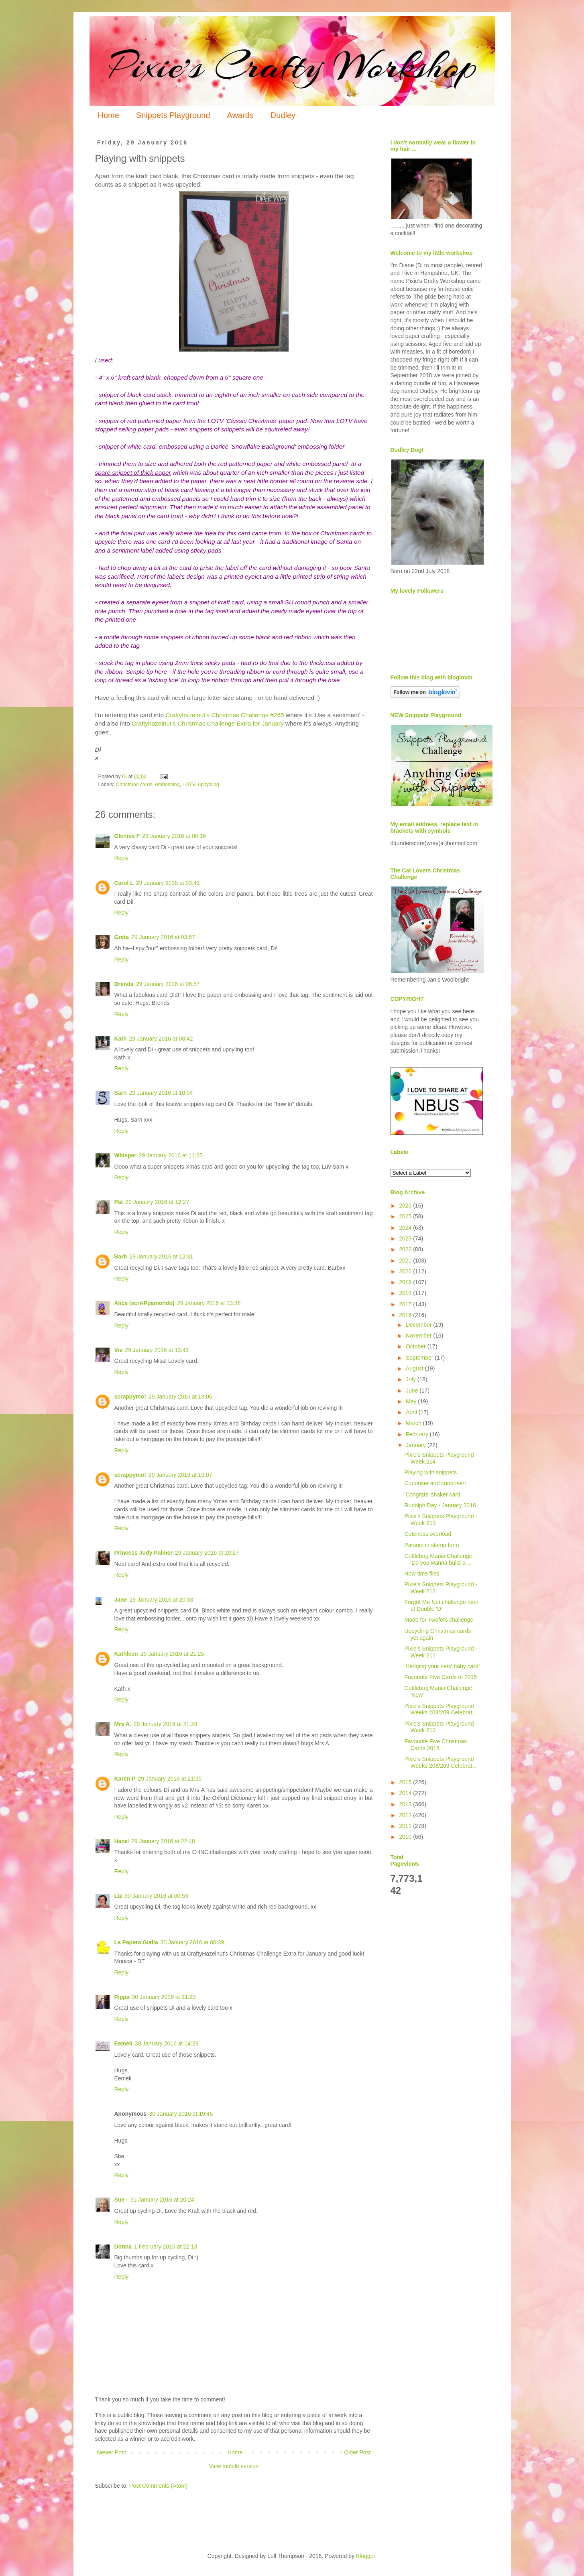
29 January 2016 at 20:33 (161, 1599)
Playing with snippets (430, 1472)
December (419, 1325)
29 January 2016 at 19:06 (180, 1396)
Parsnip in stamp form (431, 1545)
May (412, 1401)
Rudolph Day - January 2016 (440, 1505)
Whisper (125, 1155)
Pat (118, 1202)
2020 (406, 1271)
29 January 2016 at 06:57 (168, 984)
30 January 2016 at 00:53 (156, 1896)
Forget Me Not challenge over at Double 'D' (441, 1605)
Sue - (121, 2199)
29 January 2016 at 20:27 (207, 1552)
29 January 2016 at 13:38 (209, 1303)
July (411, 1379)
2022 (406, 1249)
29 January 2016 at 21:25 (172, 1654)
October (416, 1346)
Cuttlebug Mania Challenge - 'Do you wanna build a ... (439, 1559)
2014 (406, 1793)
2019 (406, 1282)
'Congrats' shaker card (432, 1494)
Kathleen (126, 1654)
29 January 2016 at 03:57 (163, 937)
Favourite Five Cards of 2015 (440, 1677)
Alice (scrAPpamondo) (144, 1303)
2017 (406, 1304)
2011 (406, 1826)
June (412, 1390)
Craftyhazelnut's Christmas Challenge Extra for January (207, 723)
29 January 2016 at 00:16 (174, 836)
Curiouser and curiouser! (435, 1483)
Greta (121, 937)
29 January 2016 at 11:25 (171, 1155)
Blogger (365, 2556)
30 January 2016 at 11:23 (164, 1997)
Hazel (121, 1841)
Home (108, 115)
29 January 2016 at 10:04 (161, 1093)
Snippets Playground (173, 115)
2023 (406, 1238)
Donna (123, 2246)
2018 (406, 1293)
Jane (120, 1599)
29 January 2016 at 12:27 (157, 1202)
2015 (406, 1782)
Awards (240, 115)
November (419, 1335)
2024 (406, 1227)
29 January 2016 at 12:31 (161, 1256)
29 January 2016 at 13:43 (157, 1350)
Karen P (125, 1778)
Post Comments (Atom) (158, 2485)
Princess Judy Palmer (143, 1552)
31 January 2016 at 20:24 (162, 2199)
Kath (120, 1038)
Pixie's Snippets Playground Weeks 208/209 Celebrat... (440, 1709)
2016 (406, 1315)
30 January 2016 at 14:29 (167, 2043)
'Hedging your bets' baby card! (442, 1666)
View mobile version (233, 2466)
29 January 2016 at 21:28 (165, 1724)
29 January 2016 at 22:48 (163, 1841)
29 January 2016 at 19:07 (180, 1475)
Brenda (124, 984)
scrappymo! (130, 1396)
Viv (118, 1350)
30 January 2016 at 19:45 (181, 2113)
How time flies (421, 1573)
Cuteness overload (427, 1534)
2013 (406, 1804)
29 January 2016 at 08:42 (161, 1038)
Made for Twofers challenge (438, 1619)
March (414, 1423)
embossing (167, 784)
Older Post (357, 2452)
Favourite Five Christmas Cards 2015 (435, 1744)
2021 (406, 1260)
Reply (121, 858)
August (415, 1368)
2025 (406, 1216)
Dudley (283, 115)
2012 (406, 1815)
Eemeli (123, 2043)
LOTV (189, 784)
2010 (406, 1837)
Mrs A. (122, 1724)
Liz (118, 1896)
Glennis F (127, 836)
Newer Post (111, 2452)
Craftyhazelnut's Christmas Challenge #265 (224, 715)
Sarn (120, 1093)
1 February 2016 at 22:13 (165, 2246)
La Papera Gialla (136, 1942)
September (420, 1357)
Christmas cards (134, 784)
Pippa (122, 1997)
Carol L (124, 883)
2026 (406, 1205)
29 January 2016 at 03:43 (168, 883)
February (418, 1434)
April (412, 1412)
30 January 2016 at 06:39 (192, 1942)
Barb (120, 1256)
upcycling (208, 784)
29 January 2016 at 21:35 (169, 1778)
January (416, 1445)
